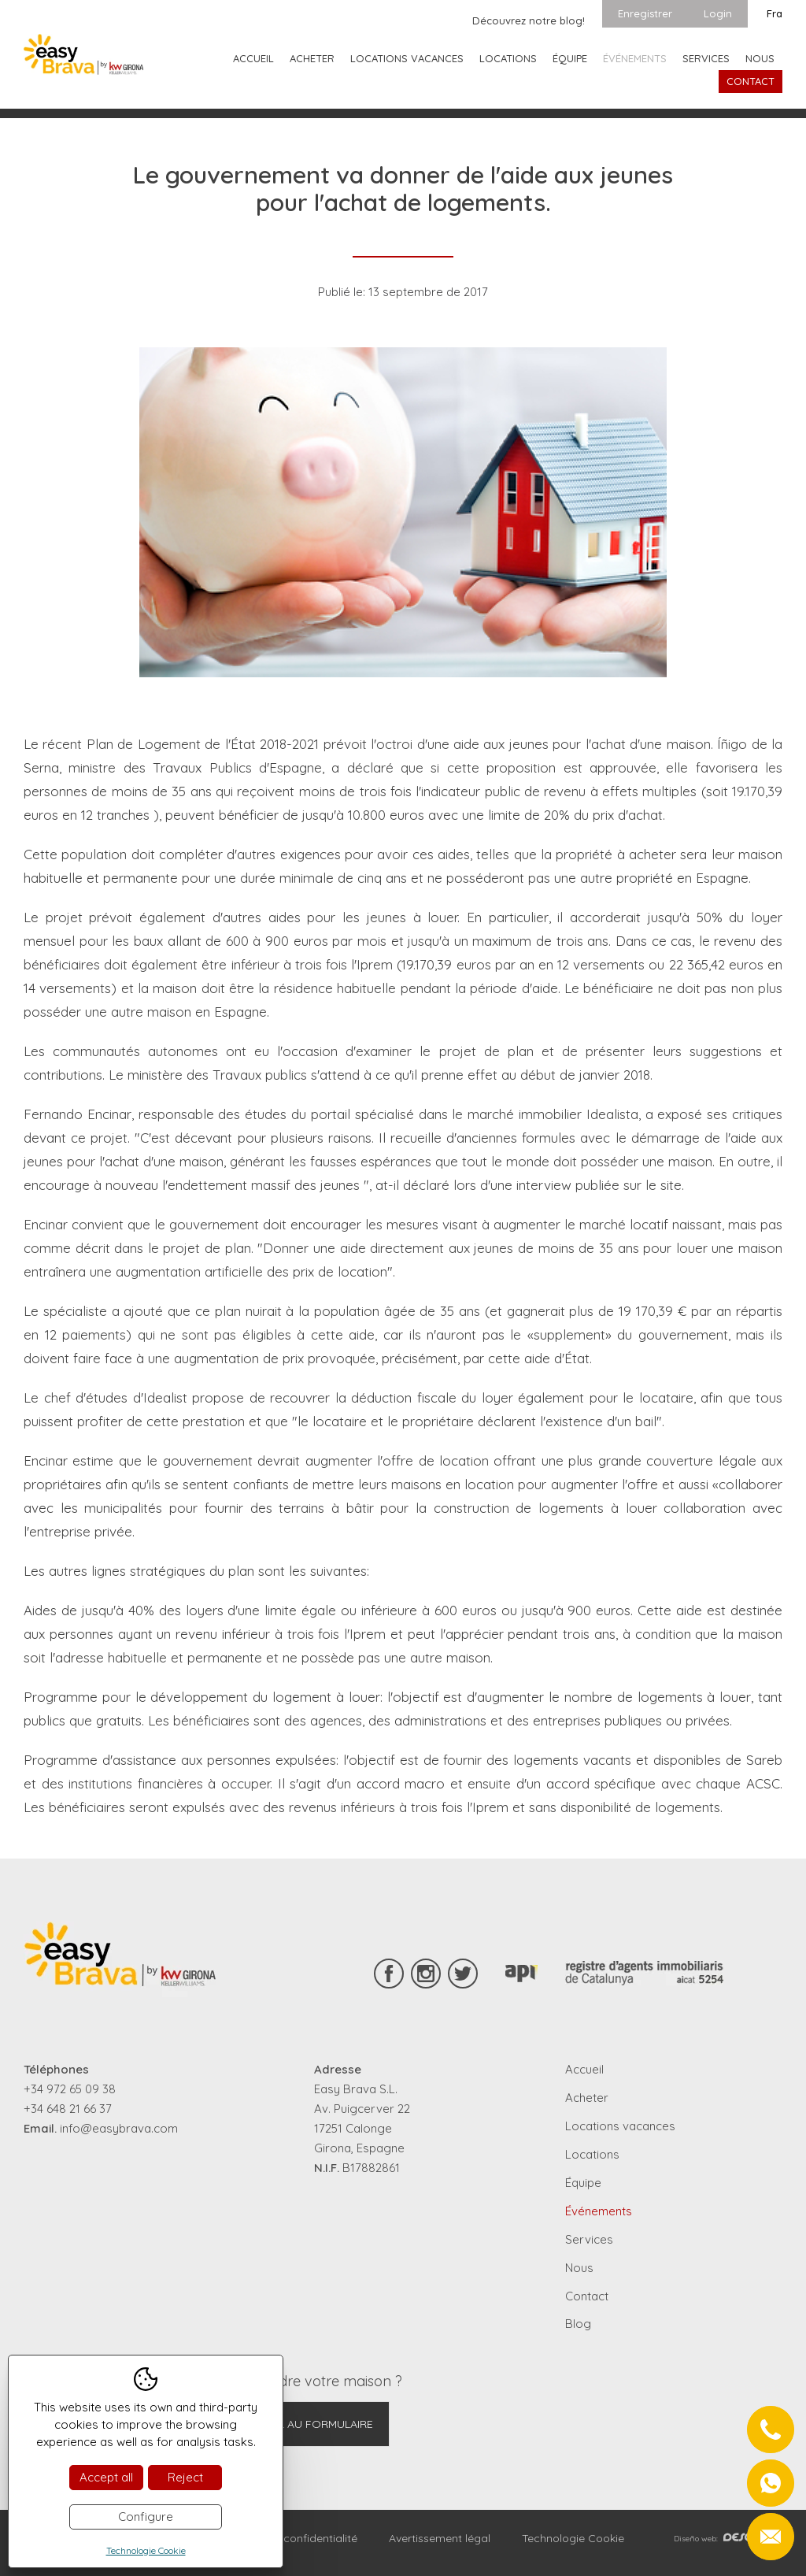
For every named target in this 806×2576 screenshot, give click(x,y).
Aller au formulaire (313, 2424)
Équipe (570, 58)
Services (706, 58)
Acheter (312, 58)
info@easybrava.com (119, 2128)
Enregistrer (645, 13)
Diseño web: (728, 2538)
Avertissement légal (439, 2538)
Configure (145, 2516)
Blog (578, 2323)
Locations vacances (407, 58)
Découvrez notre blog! (528, 20)
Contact (751, 81)
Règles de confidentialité (293, 2538)
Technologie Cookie (573, 2538)
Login (718, 13)
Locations (508, 58)
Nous (760, 58)
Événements (635, 58)
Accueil (253, 58)
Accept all (106, 2477)
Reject (185, 2477)
